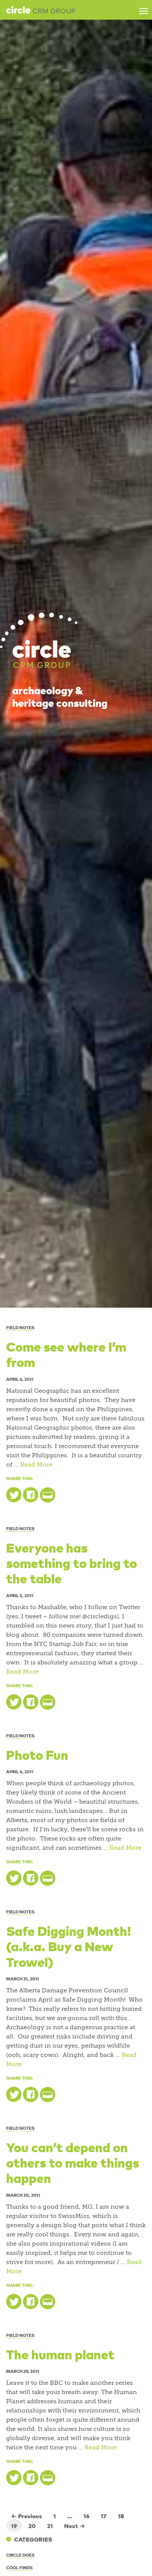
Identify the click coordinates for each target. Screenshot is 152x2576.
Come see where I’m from (66, 1353)
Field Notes (20, 1327)
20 (32, 2526)
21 (50, 2526)
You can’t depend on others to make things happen (72, 2162)
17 (104, 2516)
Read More (36, 1465)
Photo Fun (37, 1754)
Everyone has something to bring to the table (71, 1562)
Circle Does (20, 2554)
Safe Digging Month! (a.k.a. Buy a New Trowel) (68, 1945)
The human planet (60, 2354)
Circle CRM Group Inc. (40, 10)
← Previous (26, 2516)
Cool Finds (19, 2567)
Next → (74, 2526)
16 (86, 2516)
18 (121, 2516)
